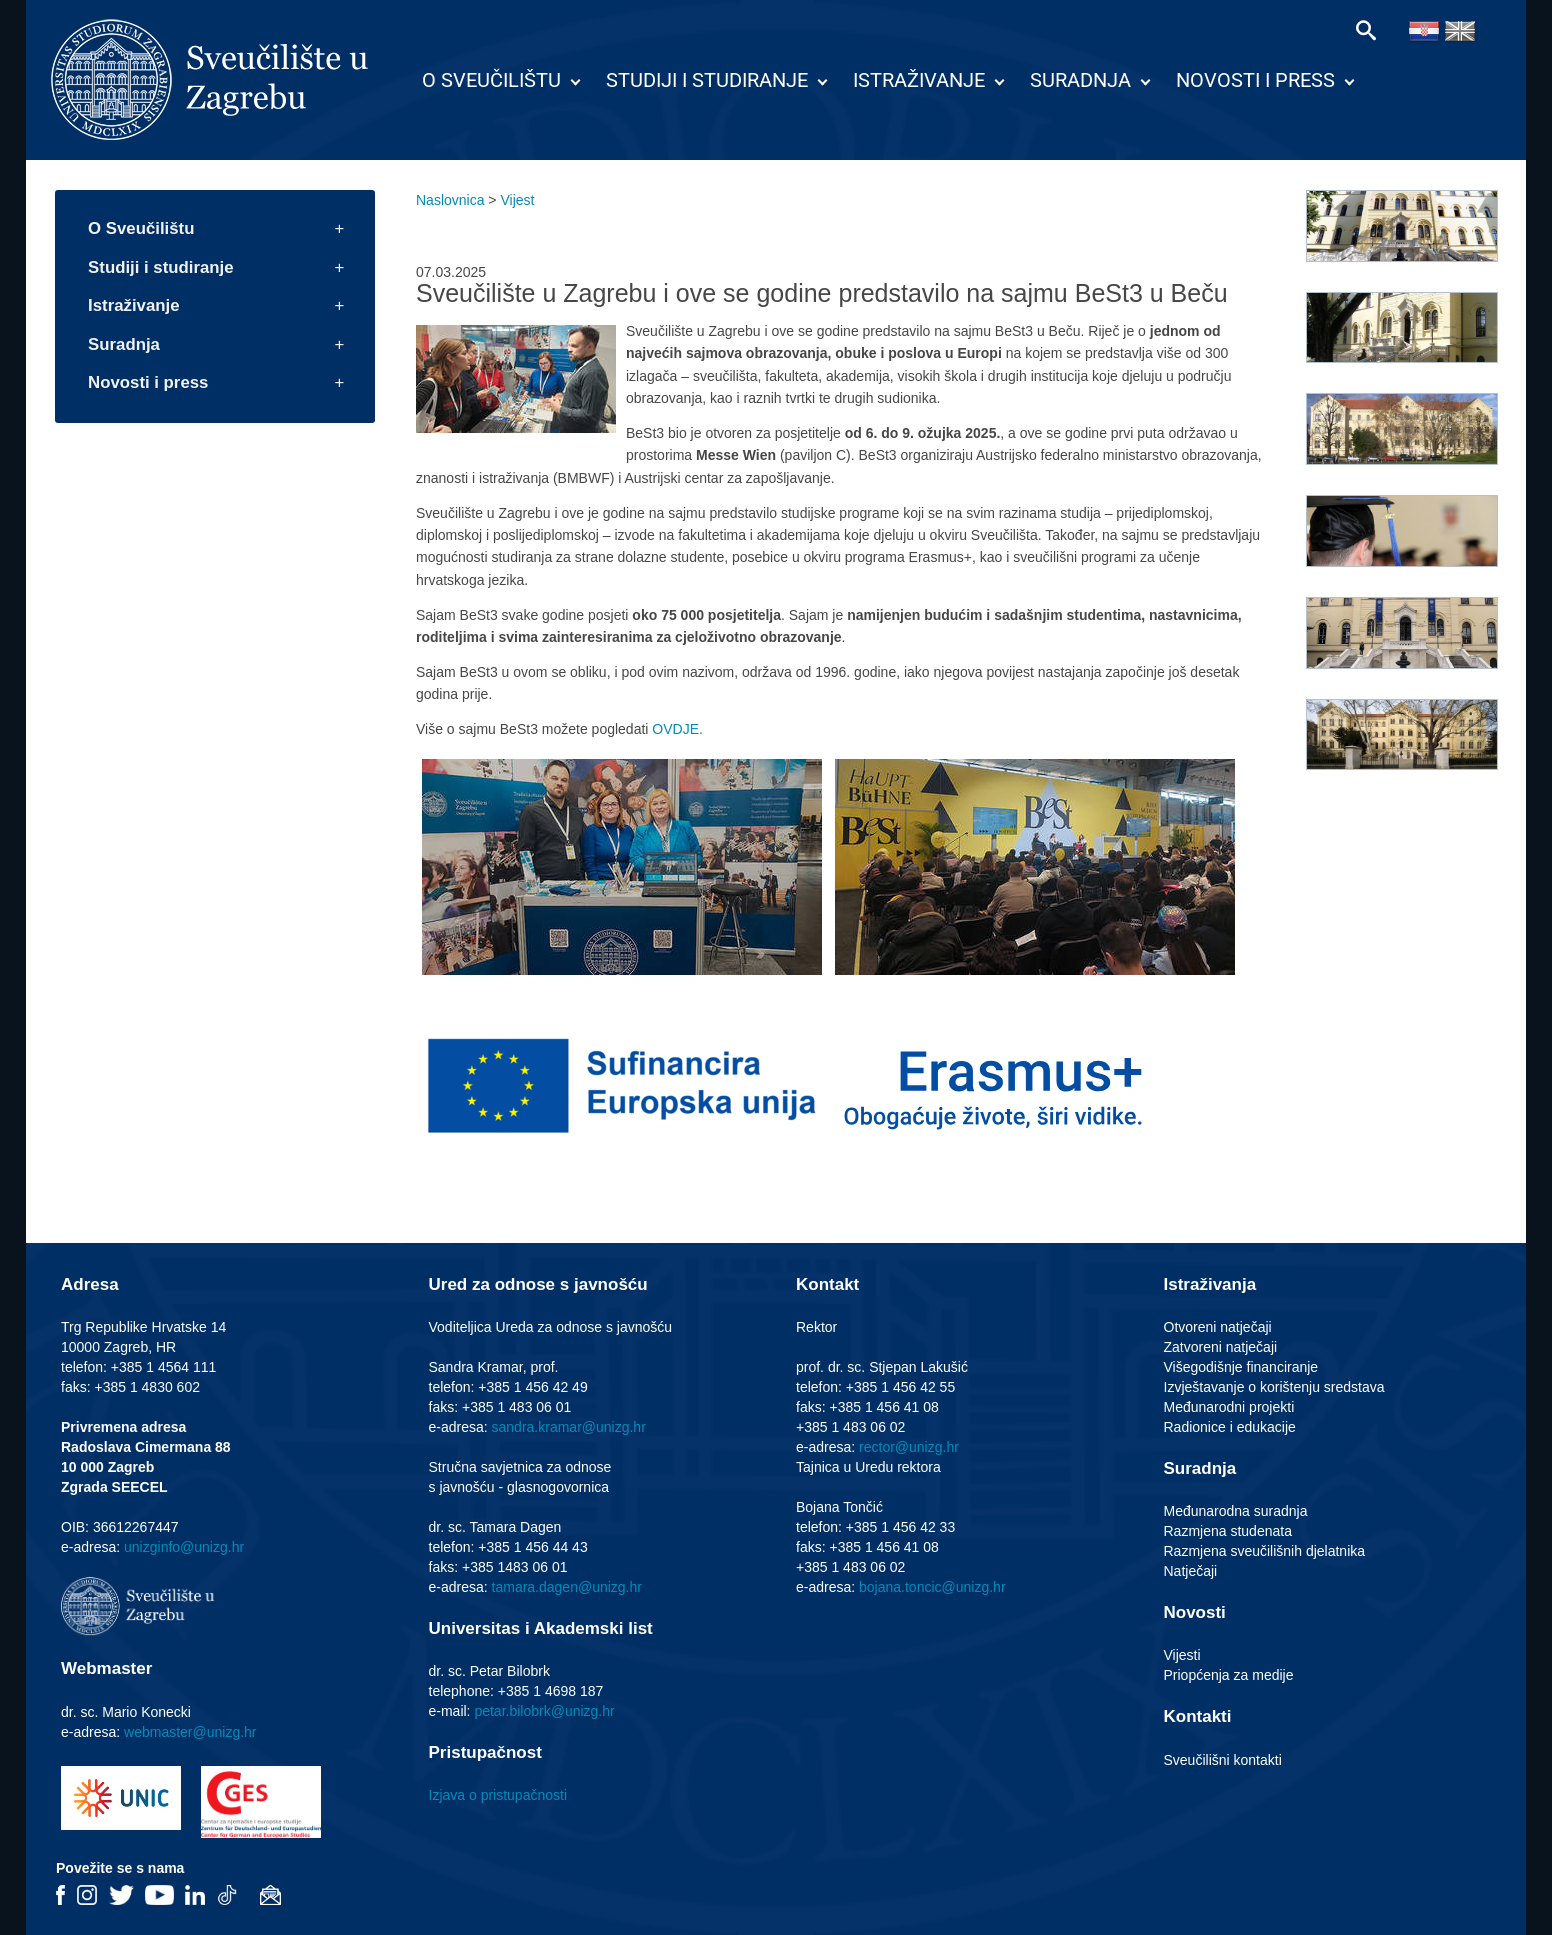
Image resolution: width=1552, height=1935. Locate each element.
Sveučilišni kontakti (1223, 1760)
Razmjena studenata (1228, 1531)
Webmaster (106, 1668)
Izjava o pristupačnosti (498, 1795)
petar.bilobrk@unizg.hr (544, 1711)
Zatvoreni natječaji (1221, 1347)
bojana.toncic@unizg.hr (932, 1587)
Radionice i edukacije (1230, 1427)
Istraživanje (919, 80)
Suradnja (1080, 80)
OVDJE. (677, 729)
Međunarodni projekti (1229, 1407)
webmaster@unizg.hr (190, 1732)
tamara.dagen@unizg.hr (567, 1587)
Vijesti (1182, 1655)
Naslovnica (450, 200)
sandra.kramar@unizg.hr (569, 1427)
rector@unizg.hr (909, 1447)
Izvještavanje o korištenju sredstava (1274, 1387)
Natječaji (1191, 1571)
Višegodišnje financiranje (1241, 1367)
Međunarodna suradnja (1236, 1511)
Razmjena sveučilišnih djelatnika (1265, 1551)
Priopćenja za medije (1229, 1675)
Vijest (517, 200)
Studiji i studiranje (707, 80)
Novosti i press (1255, 80)
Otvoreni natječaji (1218, 1327)
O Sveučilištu (491, 80)
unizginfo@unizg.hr (184, 1547)
